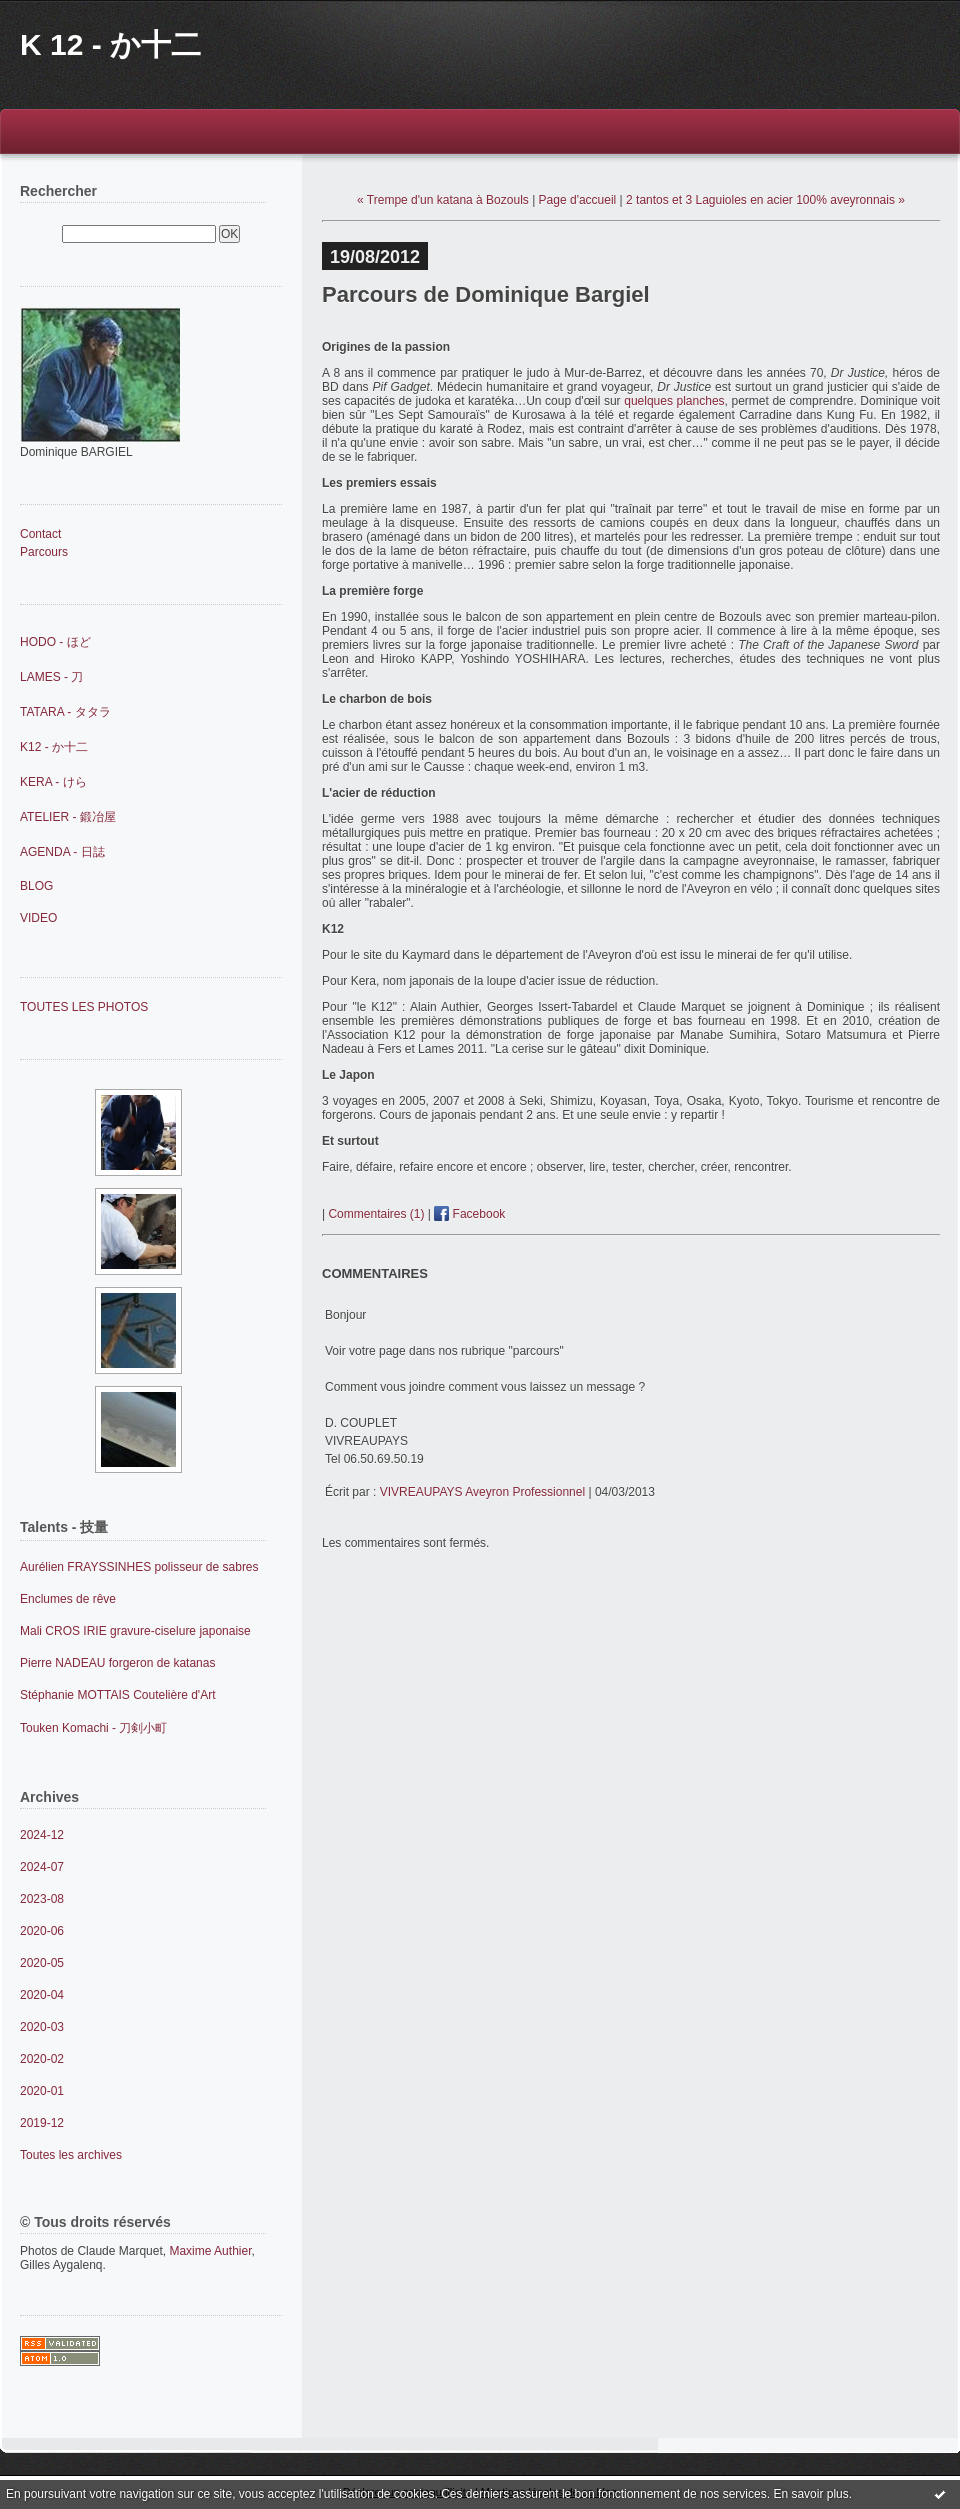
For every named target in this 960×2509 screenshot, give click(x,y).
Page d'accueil (578, 200)
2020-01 (42, 2091)
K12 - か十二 (54, 747)
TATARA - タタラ (65, 712)
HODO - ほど (55, 642)
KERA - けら (53, 782)
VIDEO (38, 918)
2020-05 (42, 1963)
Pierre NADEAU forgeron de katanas (117, 1663)
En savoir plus (810, 2494)
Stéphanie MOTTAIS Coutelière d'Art (118, 1695)
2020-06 (42, 1931)
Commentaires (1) (376, 1214)
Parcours (44, 552)
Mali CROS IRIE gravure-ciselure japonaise (135, 1631)
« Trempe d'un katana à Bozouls (443, 200)
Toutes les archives (71, 2155)
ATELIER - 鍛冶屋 (68, 817)
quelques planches (674, 401)
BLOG (36, 886)
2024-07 (42, 1867)
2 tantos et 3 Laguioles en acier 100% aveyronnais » (765, 200)
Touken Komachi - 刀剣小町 (93, 1728)
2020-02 (42, 2059)
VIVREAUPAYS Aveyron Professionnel (482, 1492)
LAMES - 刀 (51, 677)
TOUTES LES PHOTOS (84, 1007)
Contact (40, 534)
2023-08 (42, 1899)
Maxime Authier (210, 2251)
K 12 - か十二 (110, 44)
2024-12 (42, 1835)
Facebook (469, 1214)
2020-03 (42, 2027)
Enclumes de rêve (68, 1599)
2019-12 (42, 2123)
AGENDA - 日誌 (62, 852)
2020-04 (42, 1995)
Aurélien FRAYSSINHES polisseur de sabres (139, 1567)
